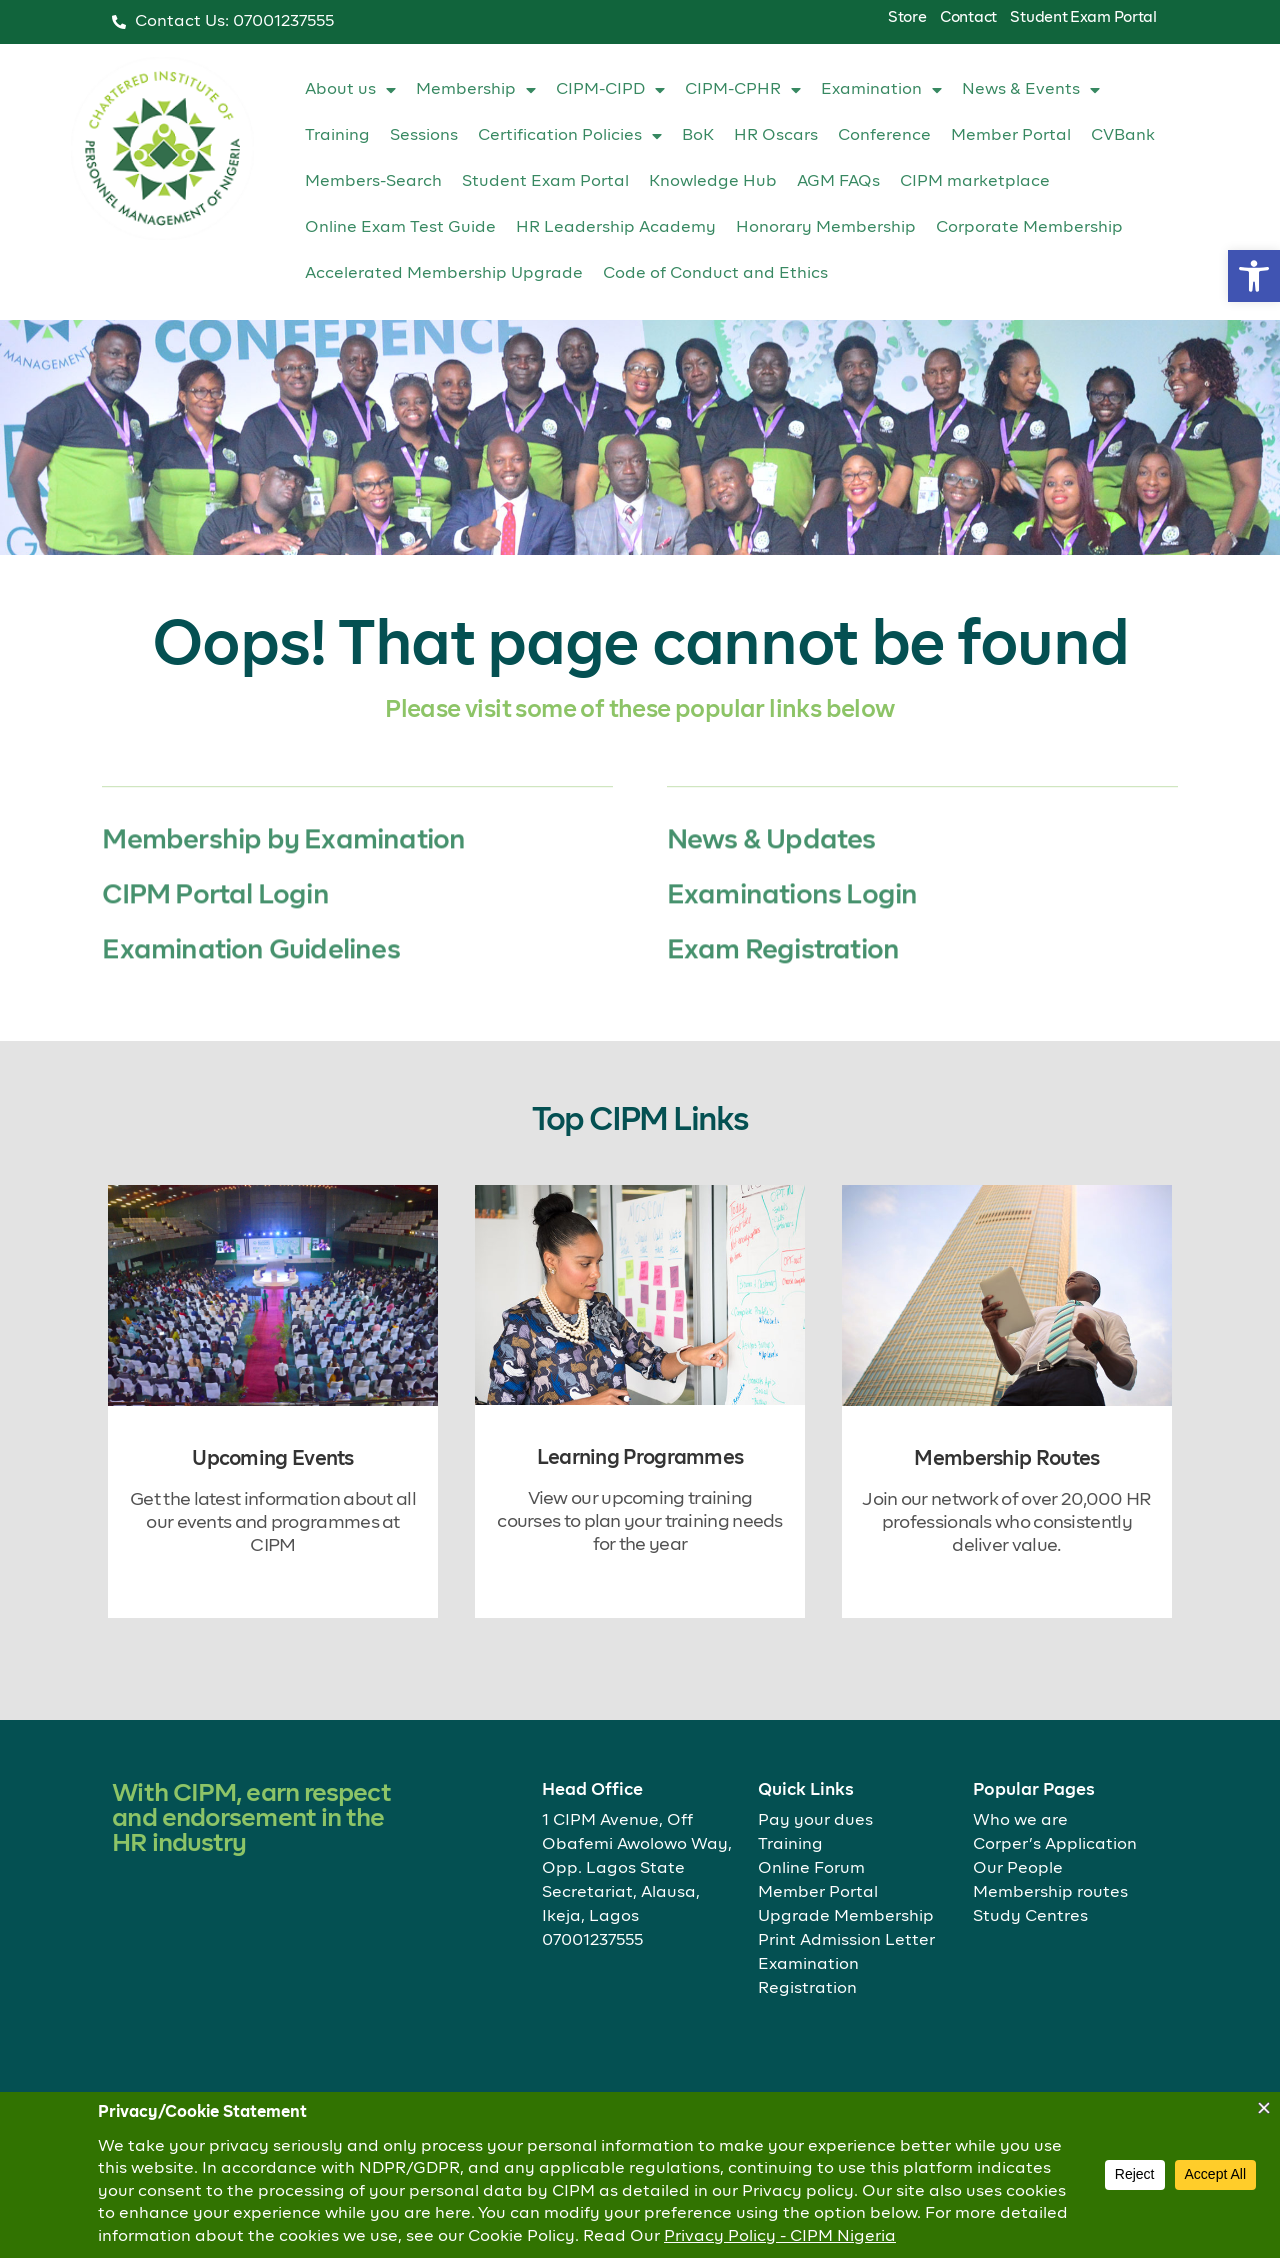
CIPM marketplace (975, 182)
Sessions (424, 136)
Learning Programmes (640, 1458)
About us (350, 90)
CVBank (1123, 136)
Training (337, 136)
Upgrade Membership (846, 1917)
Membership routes (1050, 1893)
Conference (884, 136)
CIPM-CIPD (610, 90)
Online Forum (811, 1869)
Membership (476, 90)
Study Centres (1030, 1917)
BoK (698, 136)
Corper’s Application (1055, 1845)
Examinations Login (792, 953)
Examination (881, 90)
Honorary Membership (826, 228)
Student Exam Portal (1083, 17)
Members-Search (373, 182)
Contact (968, 17)
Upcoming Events (273, 1459)
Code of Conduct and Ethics (715, 274)
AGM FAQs (838, 182)
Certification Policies (570, 136)
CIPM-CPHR (743, 90)
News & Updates (771, 898)
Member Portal (1011, 136)
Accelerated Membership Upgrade (444, 274)
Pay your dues (815, 1821)
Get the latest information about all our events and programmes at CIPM (273, 1523)
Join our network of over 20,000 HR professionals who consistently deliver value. (1006, 1523)
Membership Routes (1006, 1459)
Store (907, 17)
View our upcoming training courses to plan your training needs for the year (640, 1522)
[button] (1254, 276)
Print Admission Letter (846, 1941)
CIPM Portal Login (215, 953)
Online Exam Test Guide (400, 228)
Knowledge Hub (713, 182)
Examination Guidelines (250, 1008)
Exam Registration (783, 1008)
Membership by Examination (283, 898)
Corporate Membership (1029, 228)
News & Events (1031, 90)
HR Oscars (776, 136)
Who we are (1020, 1821)
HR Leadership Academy (616, 228)
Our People (1018, 1869)
